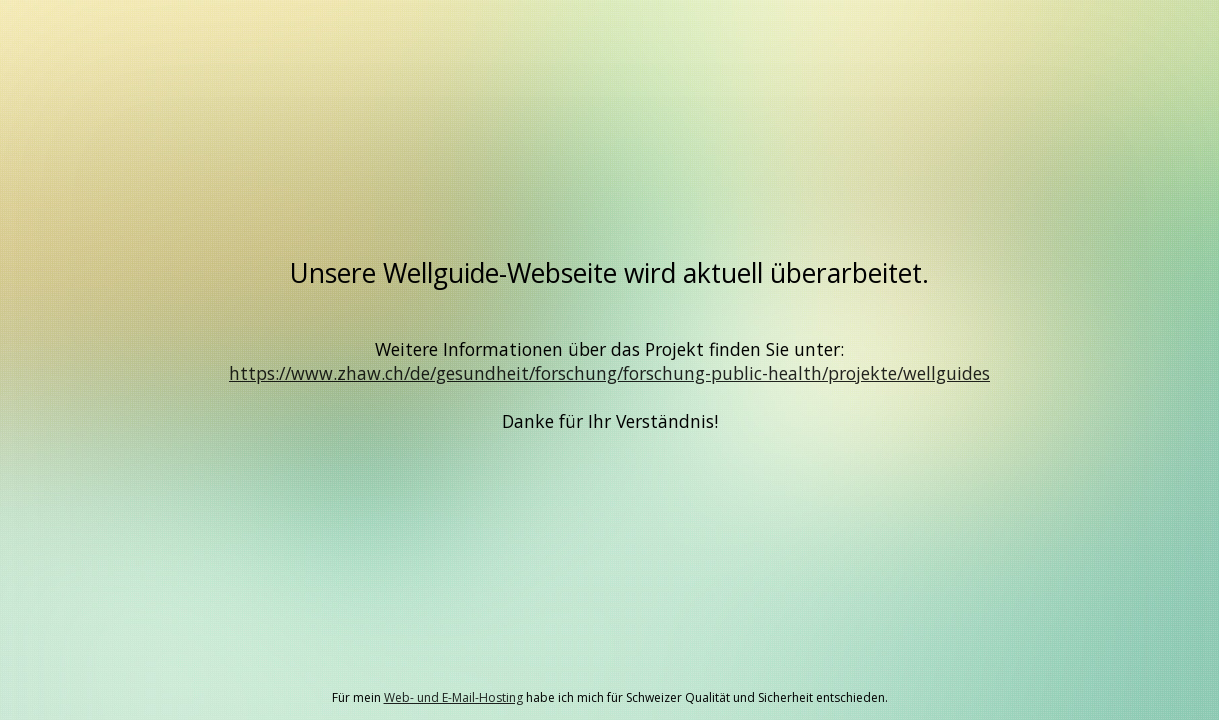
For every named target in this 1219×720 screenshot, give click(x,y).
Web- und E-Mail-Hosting (453, 697)
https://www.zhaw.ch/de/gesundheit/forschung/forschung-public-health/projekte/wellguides (609, 373)
